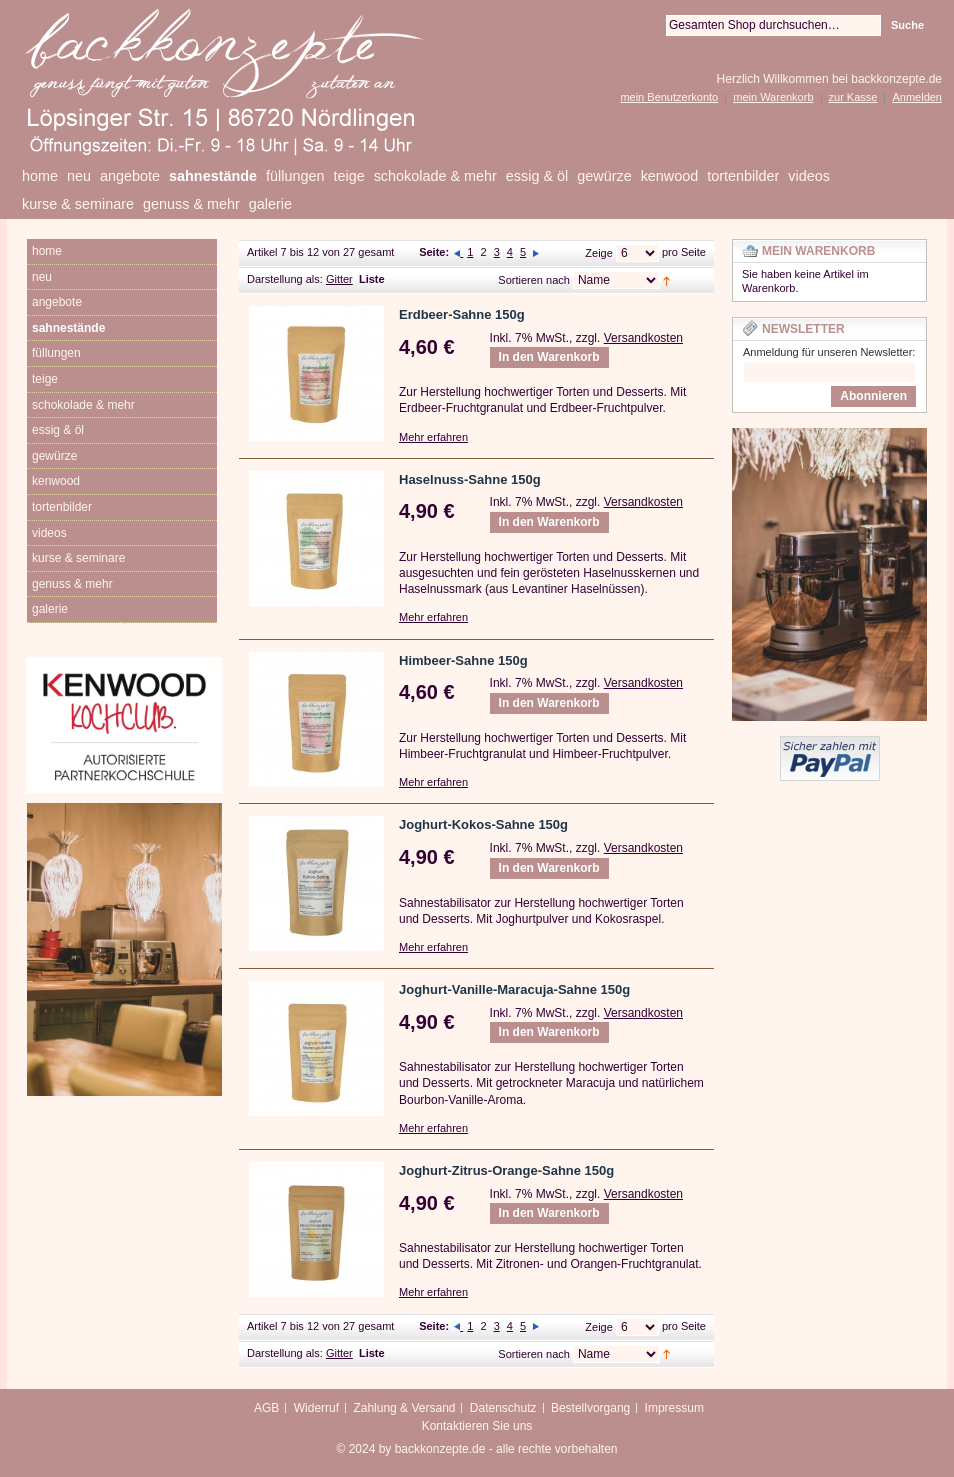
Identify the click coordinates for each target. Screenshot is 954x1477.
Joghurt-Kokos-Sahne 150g (483, 824)
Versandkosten (643, 338)
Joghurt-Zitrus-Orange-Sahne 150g (506, 1170)
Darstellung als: (285, 279)
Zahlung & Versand (404, 1408)
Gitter (339, 279)
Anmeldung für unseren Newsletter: (829, 352)
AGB (266, 1408)
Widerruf (316, 1408)
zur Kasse (853, 97)
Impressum (674, 1408)
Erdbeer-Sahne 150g (462, 314)
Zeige (599, 253)
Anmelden (917, 97)
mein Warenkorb (773, 97)
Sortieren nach (534, 280)
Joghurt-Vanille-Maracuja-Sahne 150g (514, 989)
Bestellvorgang (590, 1408)
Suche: (654, 25)
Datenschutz (503, 1408)
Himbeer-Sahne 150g (463, 660)
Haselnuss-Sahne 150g (470, 479)
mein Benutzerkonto (669, 97)
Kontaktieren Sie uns (477, 1426)
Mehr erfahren (433, 437)
